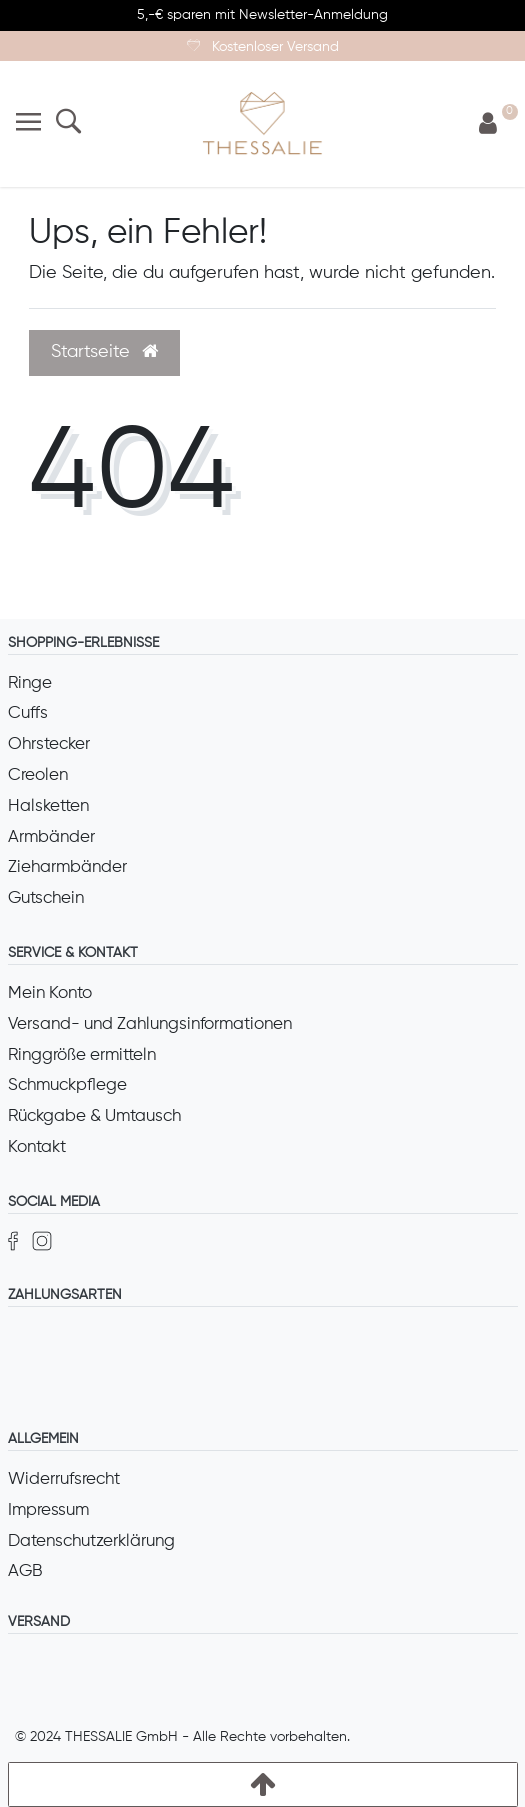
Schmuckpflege (67, 1085)
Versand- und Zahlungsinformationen (150, 1024)
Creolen (38, 775)
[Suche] (68, 123)
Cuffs (28, 713)
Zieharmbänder (67, 867)
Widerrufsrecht (64, 1479)
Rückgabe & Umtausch (94, 1116)
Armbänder (51, 837)
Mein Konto (50, 993)
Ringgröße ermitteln (82, 1055)
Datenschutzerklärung (91, 1541)
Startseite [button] (104, 352)
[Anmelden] (488, 124)
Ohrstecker (49, 744)
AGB (25, 1571)
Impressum (48, 1510)
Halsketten (48, 806)
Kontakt (37, 1147)
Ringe (30, 683)
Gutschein (46, 898)
